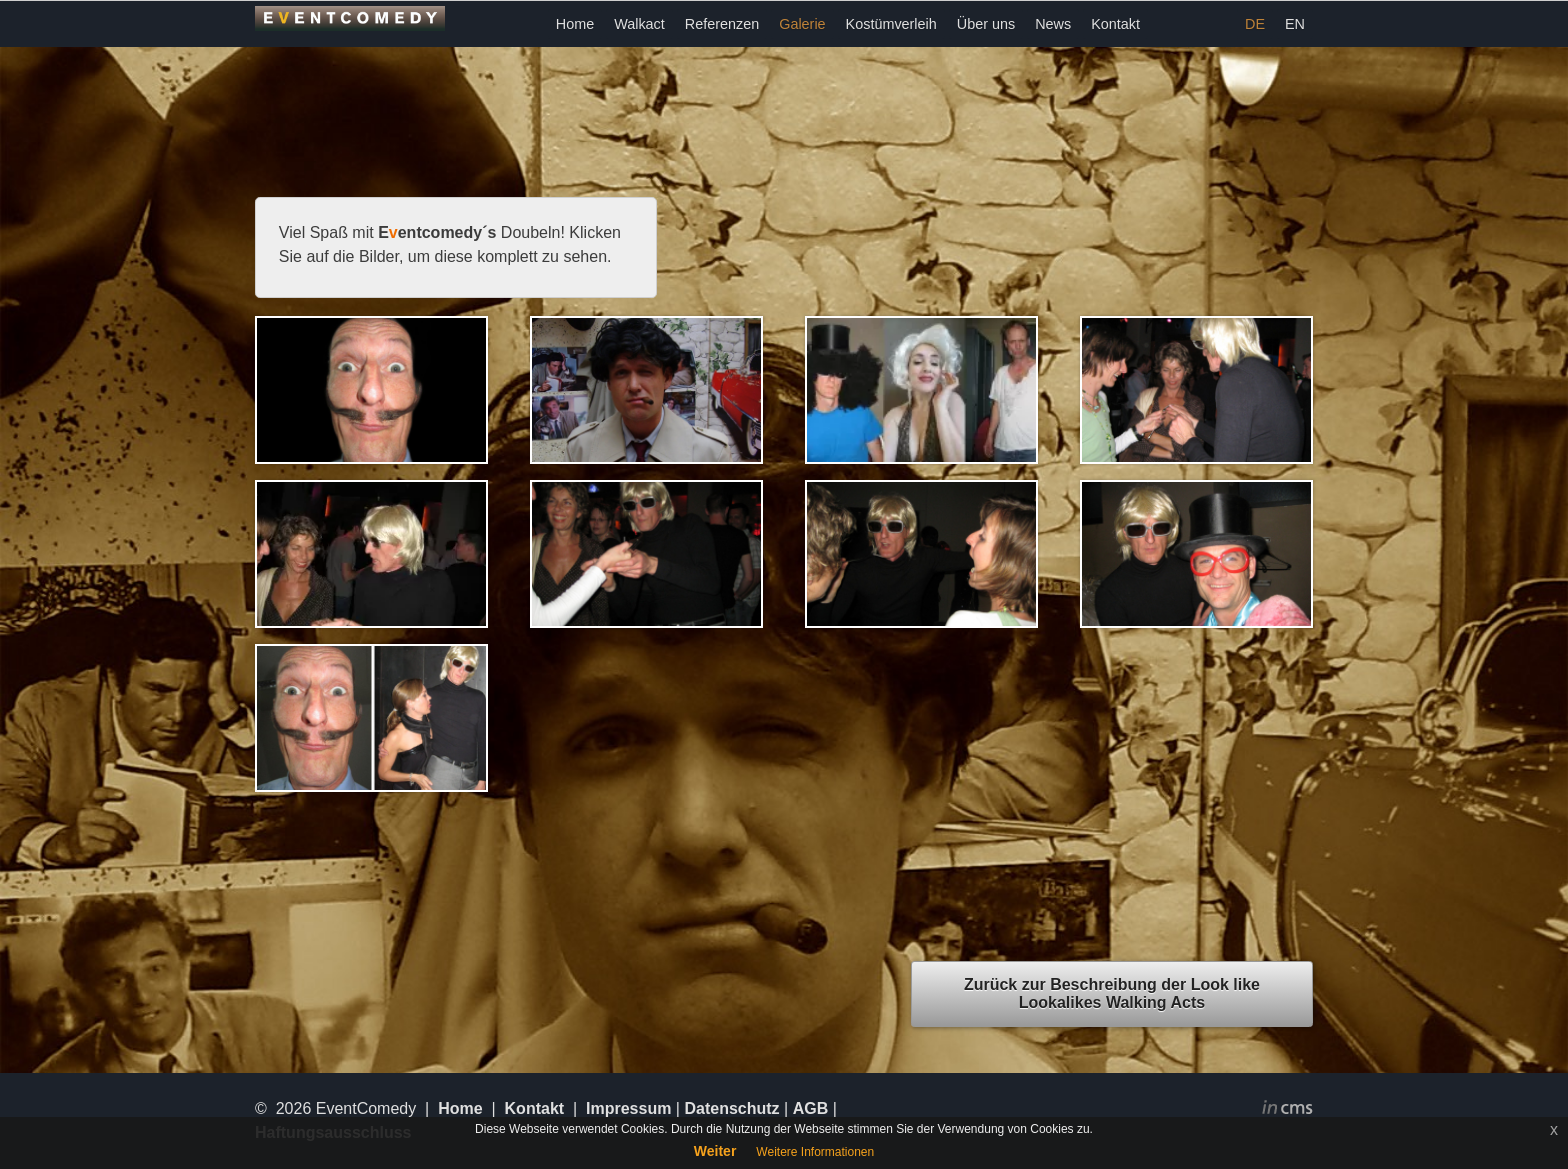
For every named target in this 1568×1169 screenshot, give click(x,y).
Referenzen (722, 24)
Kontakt (1115, 24)
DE (1255, 24)
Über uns (986, 24)
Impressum (628, 1108)
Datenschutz (731, 1108)
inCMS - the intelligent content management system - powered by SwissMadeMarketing (1287, 1110)
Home (575, 24)
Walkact (639, 24)
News (1053, 24)
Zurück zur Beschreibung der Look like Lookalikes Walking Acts (1112, 993)
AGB (811, 1108)
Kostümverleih (891, 24)
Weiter (715, 1151)
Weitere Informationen (815, 1152)
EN (1295, 24)
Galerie (802, 24)
